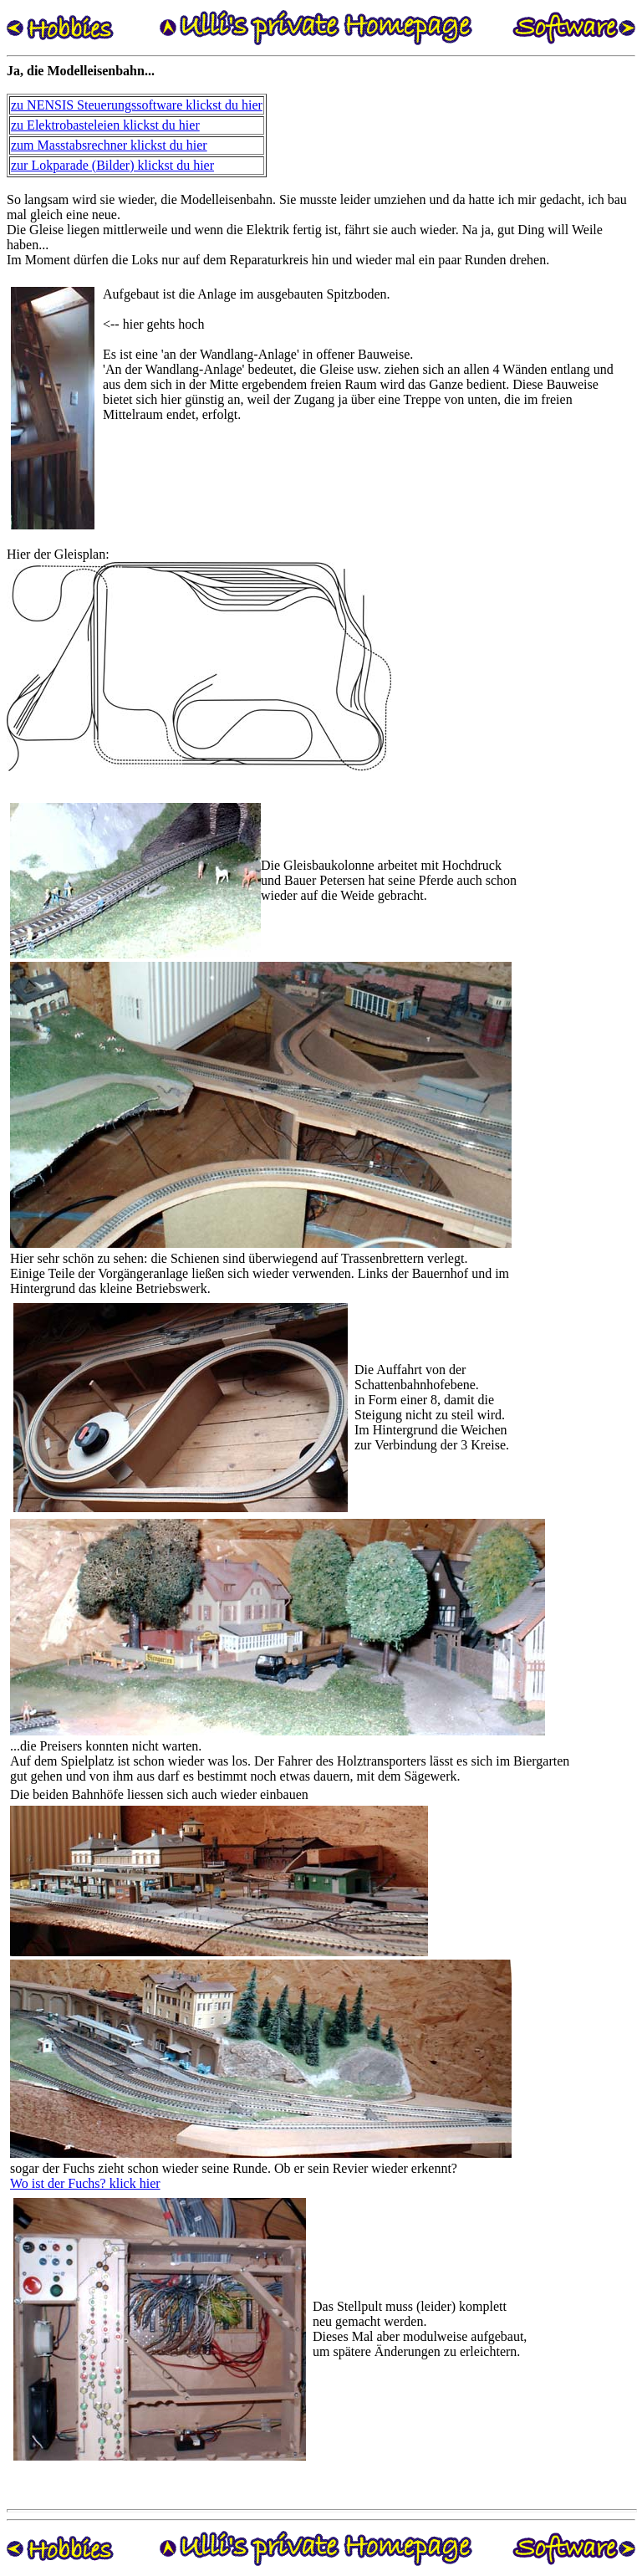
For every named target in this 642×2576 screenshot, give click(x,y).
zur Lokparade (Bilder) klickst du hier (112, 165)
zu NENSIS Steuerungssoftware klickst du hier (136, 105)
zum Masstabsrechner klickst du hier (109, 145)
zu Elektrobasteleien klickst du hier (105, 125)
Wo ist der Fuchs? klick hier (85, 2183)
